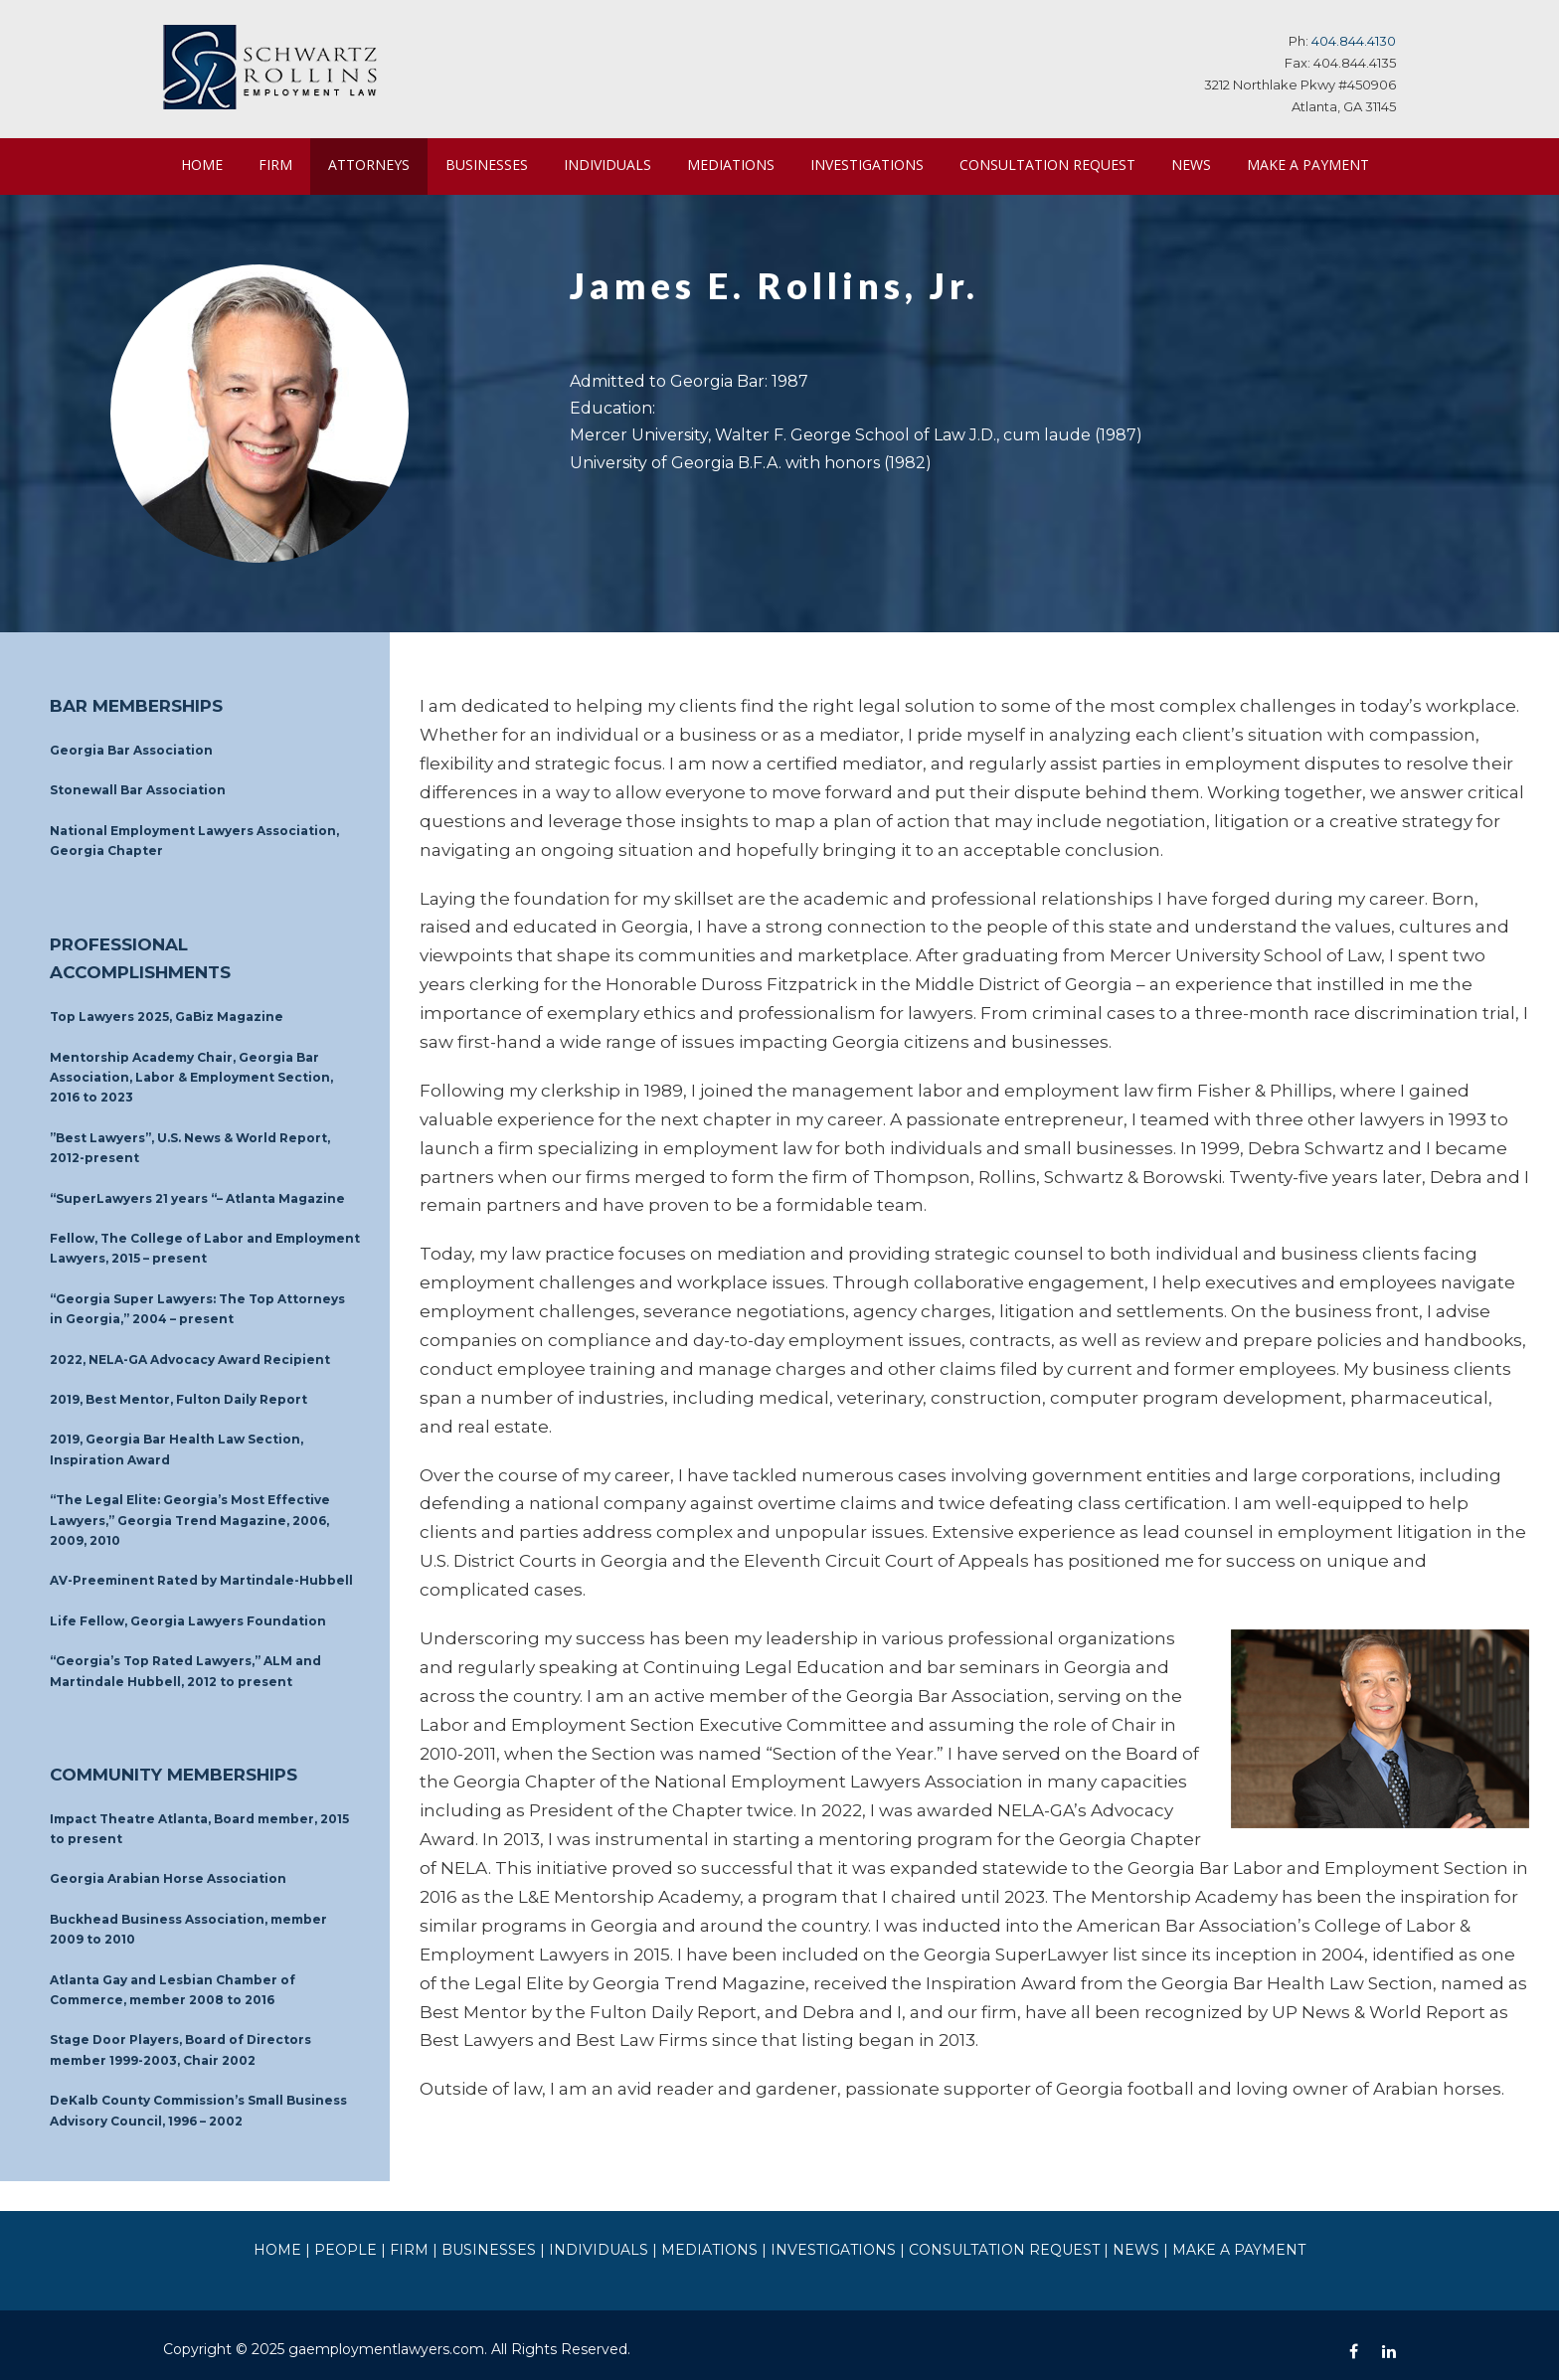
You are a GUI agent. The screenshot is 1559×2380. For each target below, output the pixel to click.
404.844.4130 (1356, 40)
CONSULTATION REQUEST (1056, 164)
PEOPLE (386, 2237)
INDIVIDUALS (616, 164)
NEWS (1203, 164)
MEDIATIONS (738, 164)
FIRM (275, 164)
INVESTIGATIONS (875, 164)
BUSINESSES (492, 164)
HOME (202, 164)
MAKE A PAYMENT (241, 221)
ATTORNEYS (370, 164)
